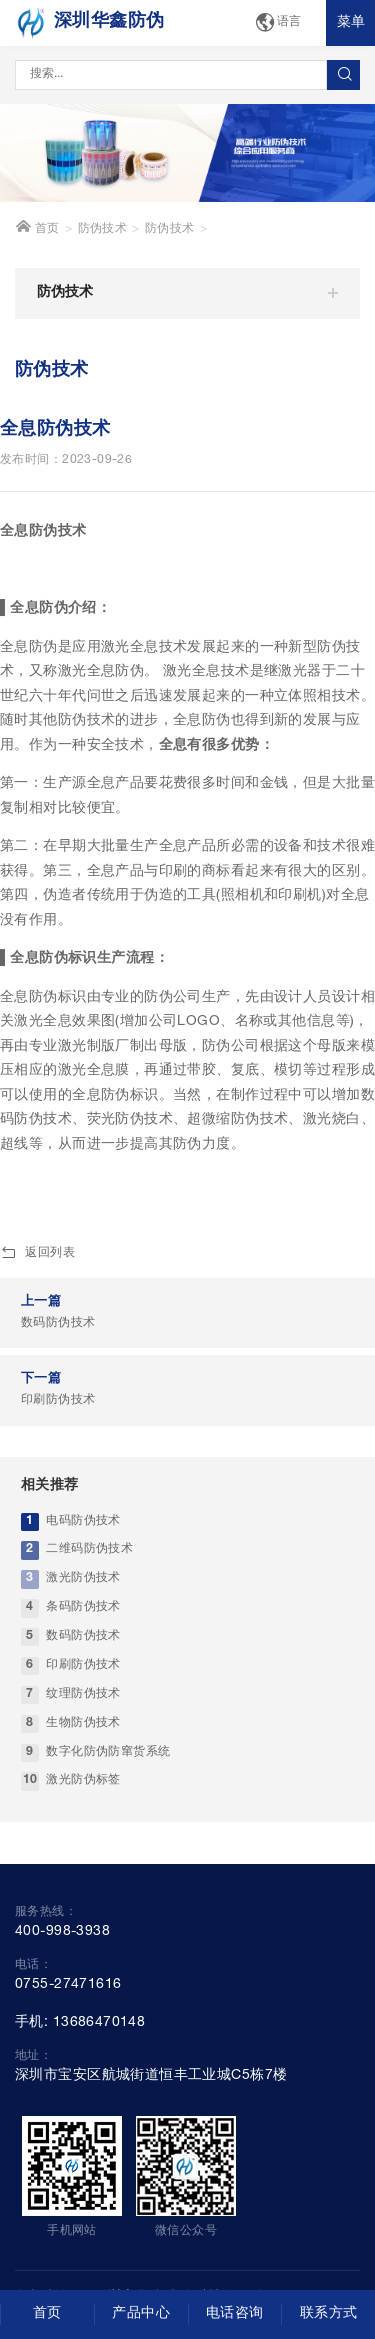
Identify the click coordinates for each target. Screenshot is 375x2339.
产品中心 (141, 2314)
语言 (278, 23)
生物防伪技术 (83, 1723)
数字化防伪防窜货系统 (108, 1752)
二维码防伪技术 (89, 1549)
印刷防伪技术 (83, 1665)
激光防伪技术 (83, 1578)
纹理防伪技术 (83, 1694)
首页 (37, 227)
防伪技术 (103, 229)
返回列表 (37, 1254)
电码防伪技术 (83, 1521)
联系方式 (329, 2314)
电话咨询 (235, 2314)
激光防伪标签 (83, 1780)
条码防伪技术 (83, 1607)
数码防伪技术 (83, 1636)
